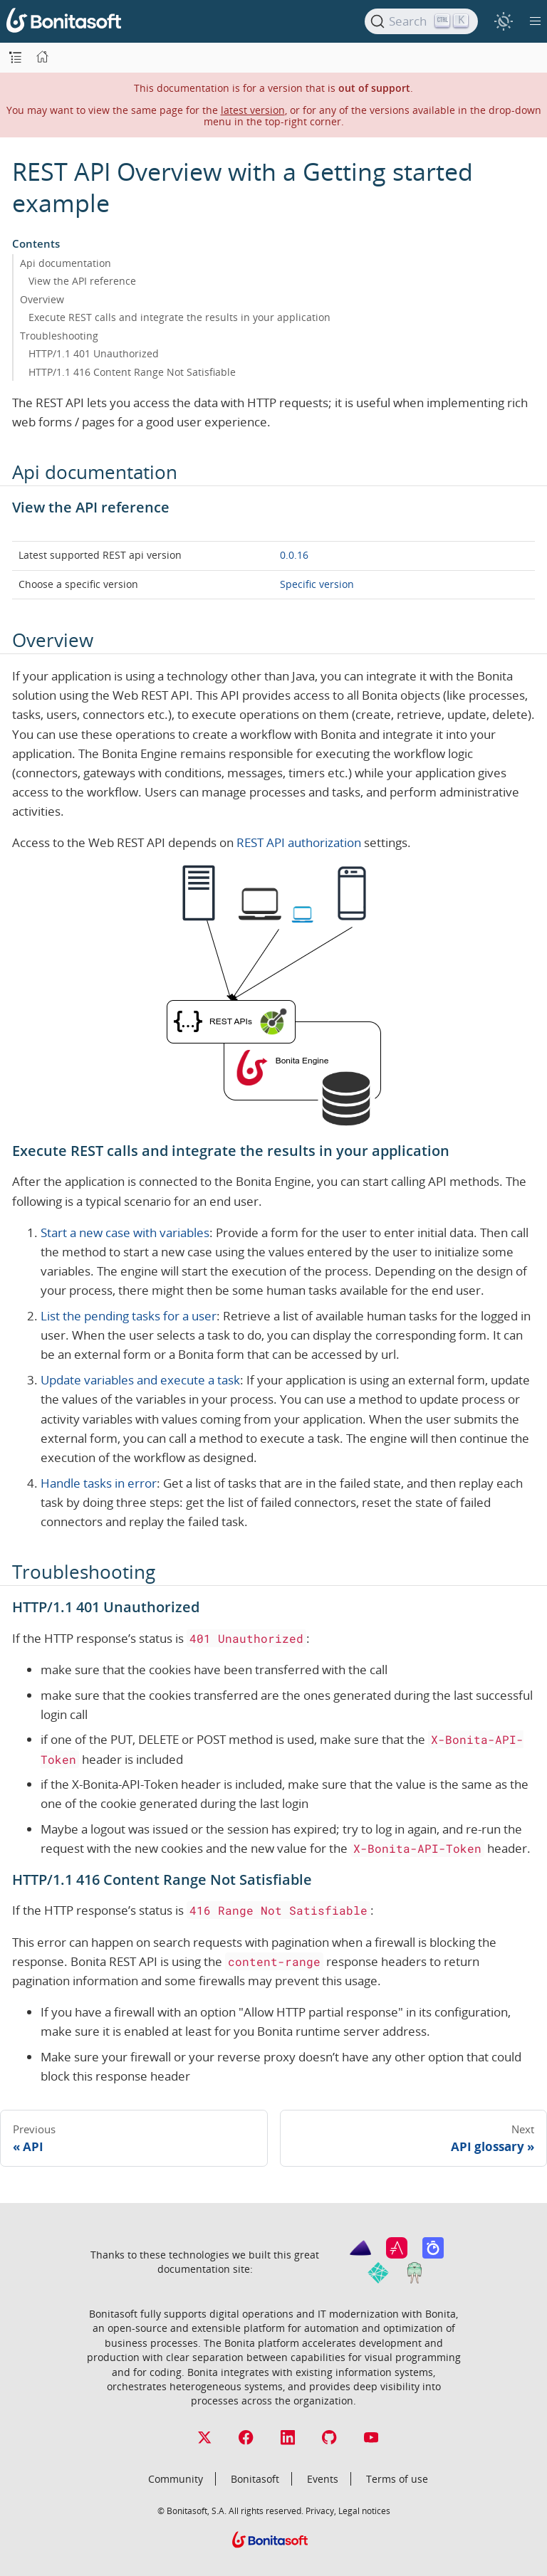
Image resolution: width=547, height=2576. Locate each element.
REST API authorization (298, 842)
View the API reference (82, 281)
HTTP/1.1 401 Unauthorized (93, 353)
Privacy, (321, 2510)
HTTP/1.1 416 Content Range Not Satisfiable (132, 372)
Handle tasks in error (99, 1483)
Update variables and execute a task (140, 1380)
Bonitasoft (255, 2479)
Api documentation (65, 263)
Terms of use (397, 2479)
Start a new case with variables (125, 1232)
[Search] (421, 21)
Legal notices (364, 2510)
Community (175, 2479)
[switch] (503, 21)
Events (322, 2479)
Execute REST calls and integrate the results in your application (179, 317)
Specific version (317, 584)
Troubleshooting (59, 335)
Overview (42, 299)
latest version (253, 110)
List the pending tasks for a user (129, 1316)
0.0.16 (294, 555)
